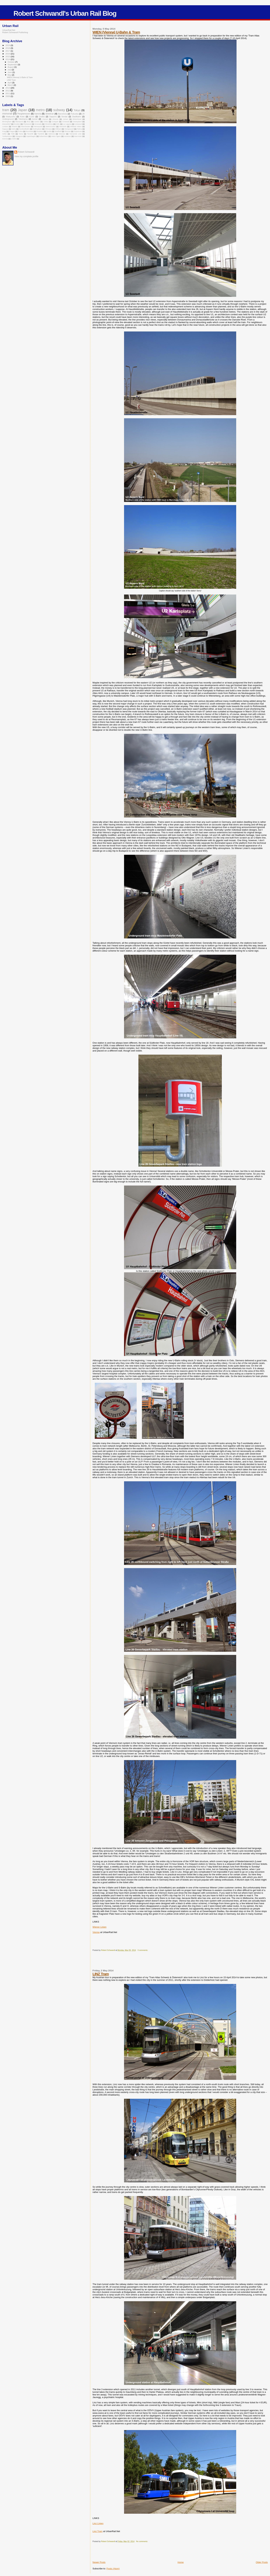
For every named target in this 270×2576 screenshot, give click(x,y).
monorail (7, 113)
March (11, 85)
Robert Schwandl (26, 152)
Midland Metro (76, 126)
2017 (8, 51)
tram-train (78, 136)
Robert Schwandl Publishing (15, 32)
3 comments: (143, 1950)
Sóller (4, 134)
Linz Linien (98, 2523)
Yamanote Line (75, 134)
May (10, 75)
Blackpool (19, 122)
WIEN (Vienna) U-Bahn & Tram (116, 32)
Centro (37, 122)
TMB (13, 134)
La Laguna (67, 124)
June (10, 72)
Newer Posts (99, 2562)
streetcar (49, 114)
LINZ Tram (101, 1974)
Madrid (14, 126)
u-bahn (13, 139)
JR (83, 114)
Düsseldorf (6, 124)
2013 (8, 88)
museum (67, 136)
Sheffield (58, 131)
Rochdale (29, 131)
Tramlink (40, 134)
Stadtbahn (76, 117)
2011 (8, 93)
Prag (4, 131)
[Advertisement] (134, 1961)
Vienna (96, 1932)
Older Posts (262, 2562)
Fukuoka (74, 114)
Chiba (45, 122)
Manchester (25, 126)
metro (40, 110)
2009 (8, 96)
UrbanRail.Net (8, 30)
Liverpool (78, 124)
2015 (8, 56)
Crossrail (65, 122)
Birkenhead (77, 119)
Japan (22, 110)
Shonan (68, 131)
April (10, 83)
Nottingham (37, 129)
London (5, 126)
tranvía (37, 114)
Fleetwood (27, 124)
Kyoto (31, 117)
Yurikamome (7, 136)
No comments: (142, 2541)
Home (181, 2562)
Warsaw (62, 134)
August (11, 67)
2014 (8, 59)
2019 (8, 45)
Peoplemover (23, 114)
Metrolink (62, 126)
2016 (8, 54)
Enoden (17, 124)
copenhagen (31, 136)
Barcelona (62, 114)
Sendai (64, 117)
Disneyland (77, 122)
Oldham (58, 129)
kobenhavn (43, 136)
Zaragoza (19, 136)
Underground (8, 119)
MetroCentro (51, 126)
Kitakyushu (10, 117)
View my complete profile (26, 156)
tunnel (34, 119)
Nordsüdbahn (24, 129)
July (10, 70)
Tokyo (77, 110)
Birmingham (7, 122)
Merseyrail (38, 126)
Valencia (51, 134)
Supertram (78, 131)
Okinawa (48, 129)
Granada (38, 124)
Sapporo (53, 117)
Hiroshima (49, 124)
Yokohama (23, 119)
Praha (20, 131)
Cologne (55, 122)
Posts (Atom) (113, 2568)
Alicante (55, 119)
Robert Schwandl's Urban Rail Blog (64, 13)
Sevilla (49, 131)
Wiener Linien (100, 1927)
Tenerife (30, 134)
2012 (8, 90)
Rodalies (39, 131)
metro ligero (56, 136)
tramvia (5, 139)
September (13, 65)
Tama (21, 134)
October (11, 62)
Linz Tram (97, 2531)
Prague (12, 131)
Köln (58, 124)
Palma (79, 129)
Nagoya (5, 129)
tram (5, 110)
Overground (69, 129)
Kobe (22, 117)
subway (59, 110)
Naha (14, 129)
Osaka (42, 117)
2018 (8, 48)
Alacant (45, 119)
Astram (65, 119)
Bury (28, 122)
